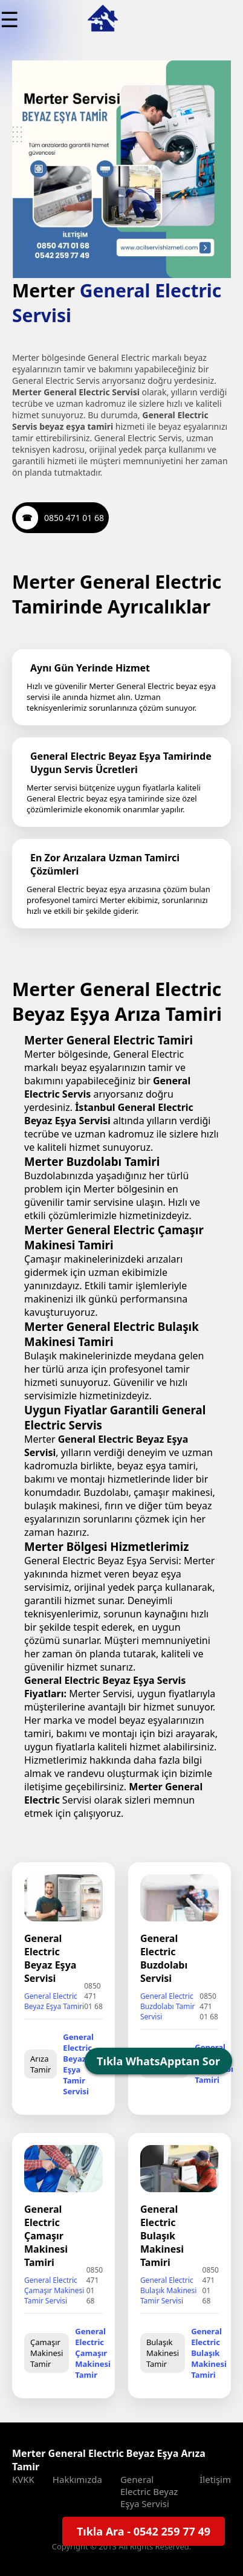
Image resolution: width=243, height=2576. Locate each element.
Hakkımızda (77, 2479)
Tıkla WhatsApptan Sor (158, 2061)
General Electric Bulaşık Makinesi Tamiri (209, 2353)
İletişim (215, 2479)
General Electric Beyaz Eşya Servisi (149, 2491)
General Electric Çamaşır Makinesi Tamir (93, 2353)
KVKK (23, 2479)
